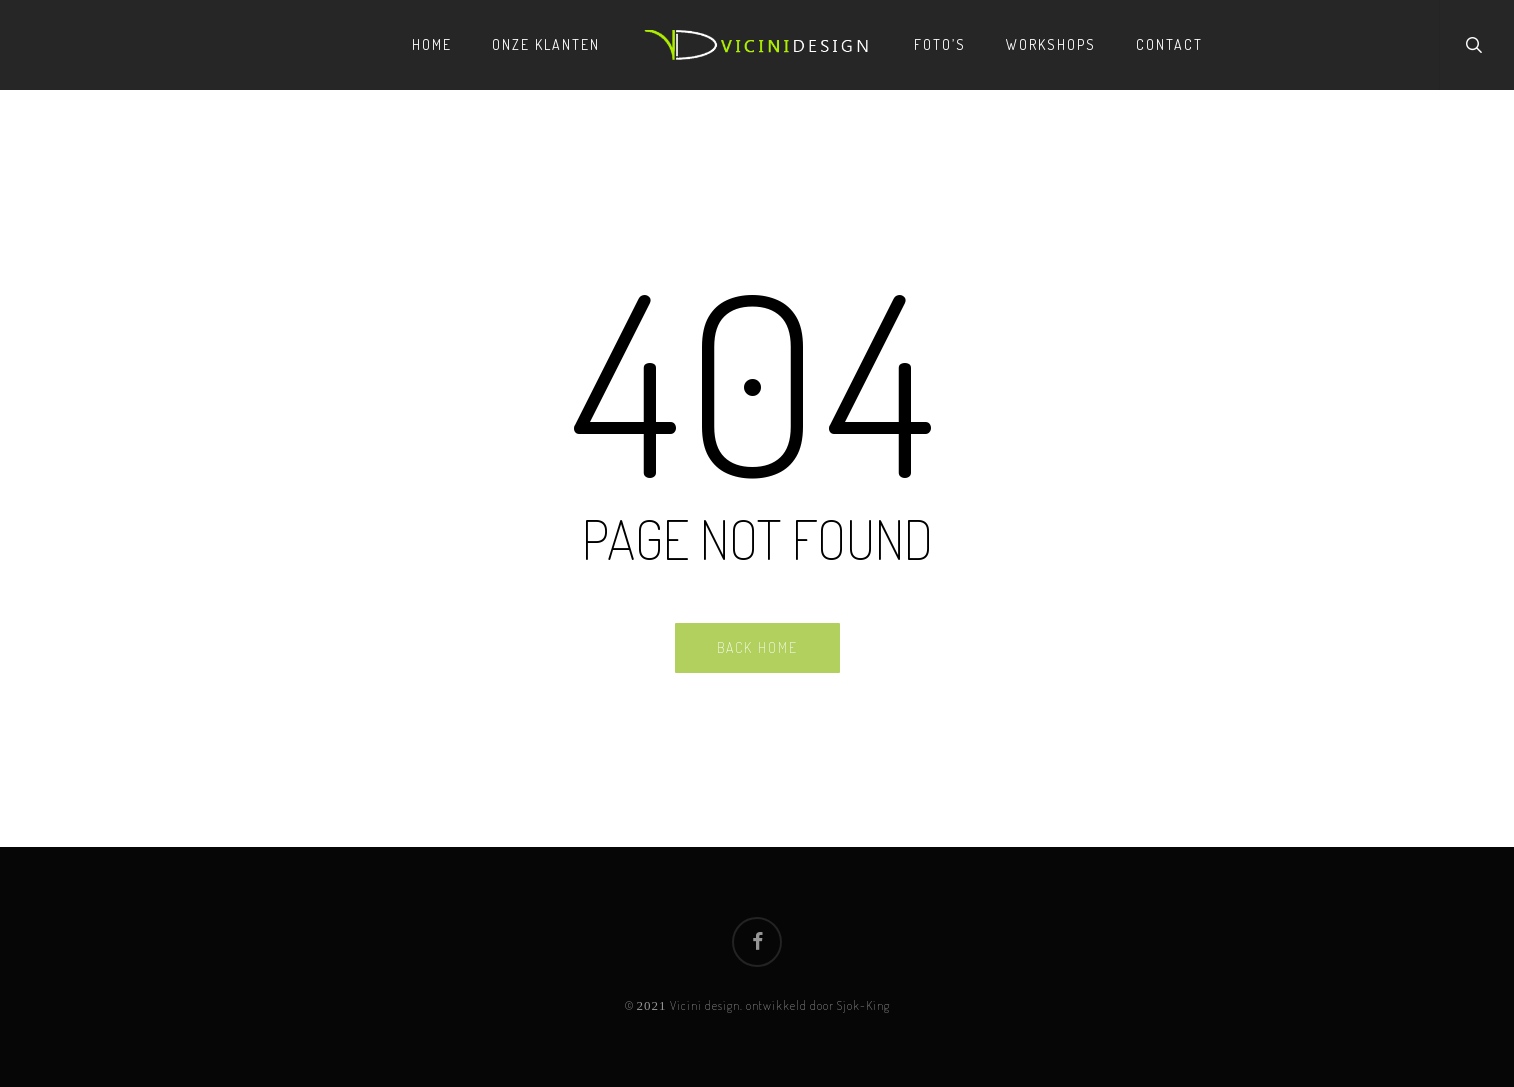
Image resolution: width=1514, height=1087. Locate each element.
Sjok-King (863, 1005)
